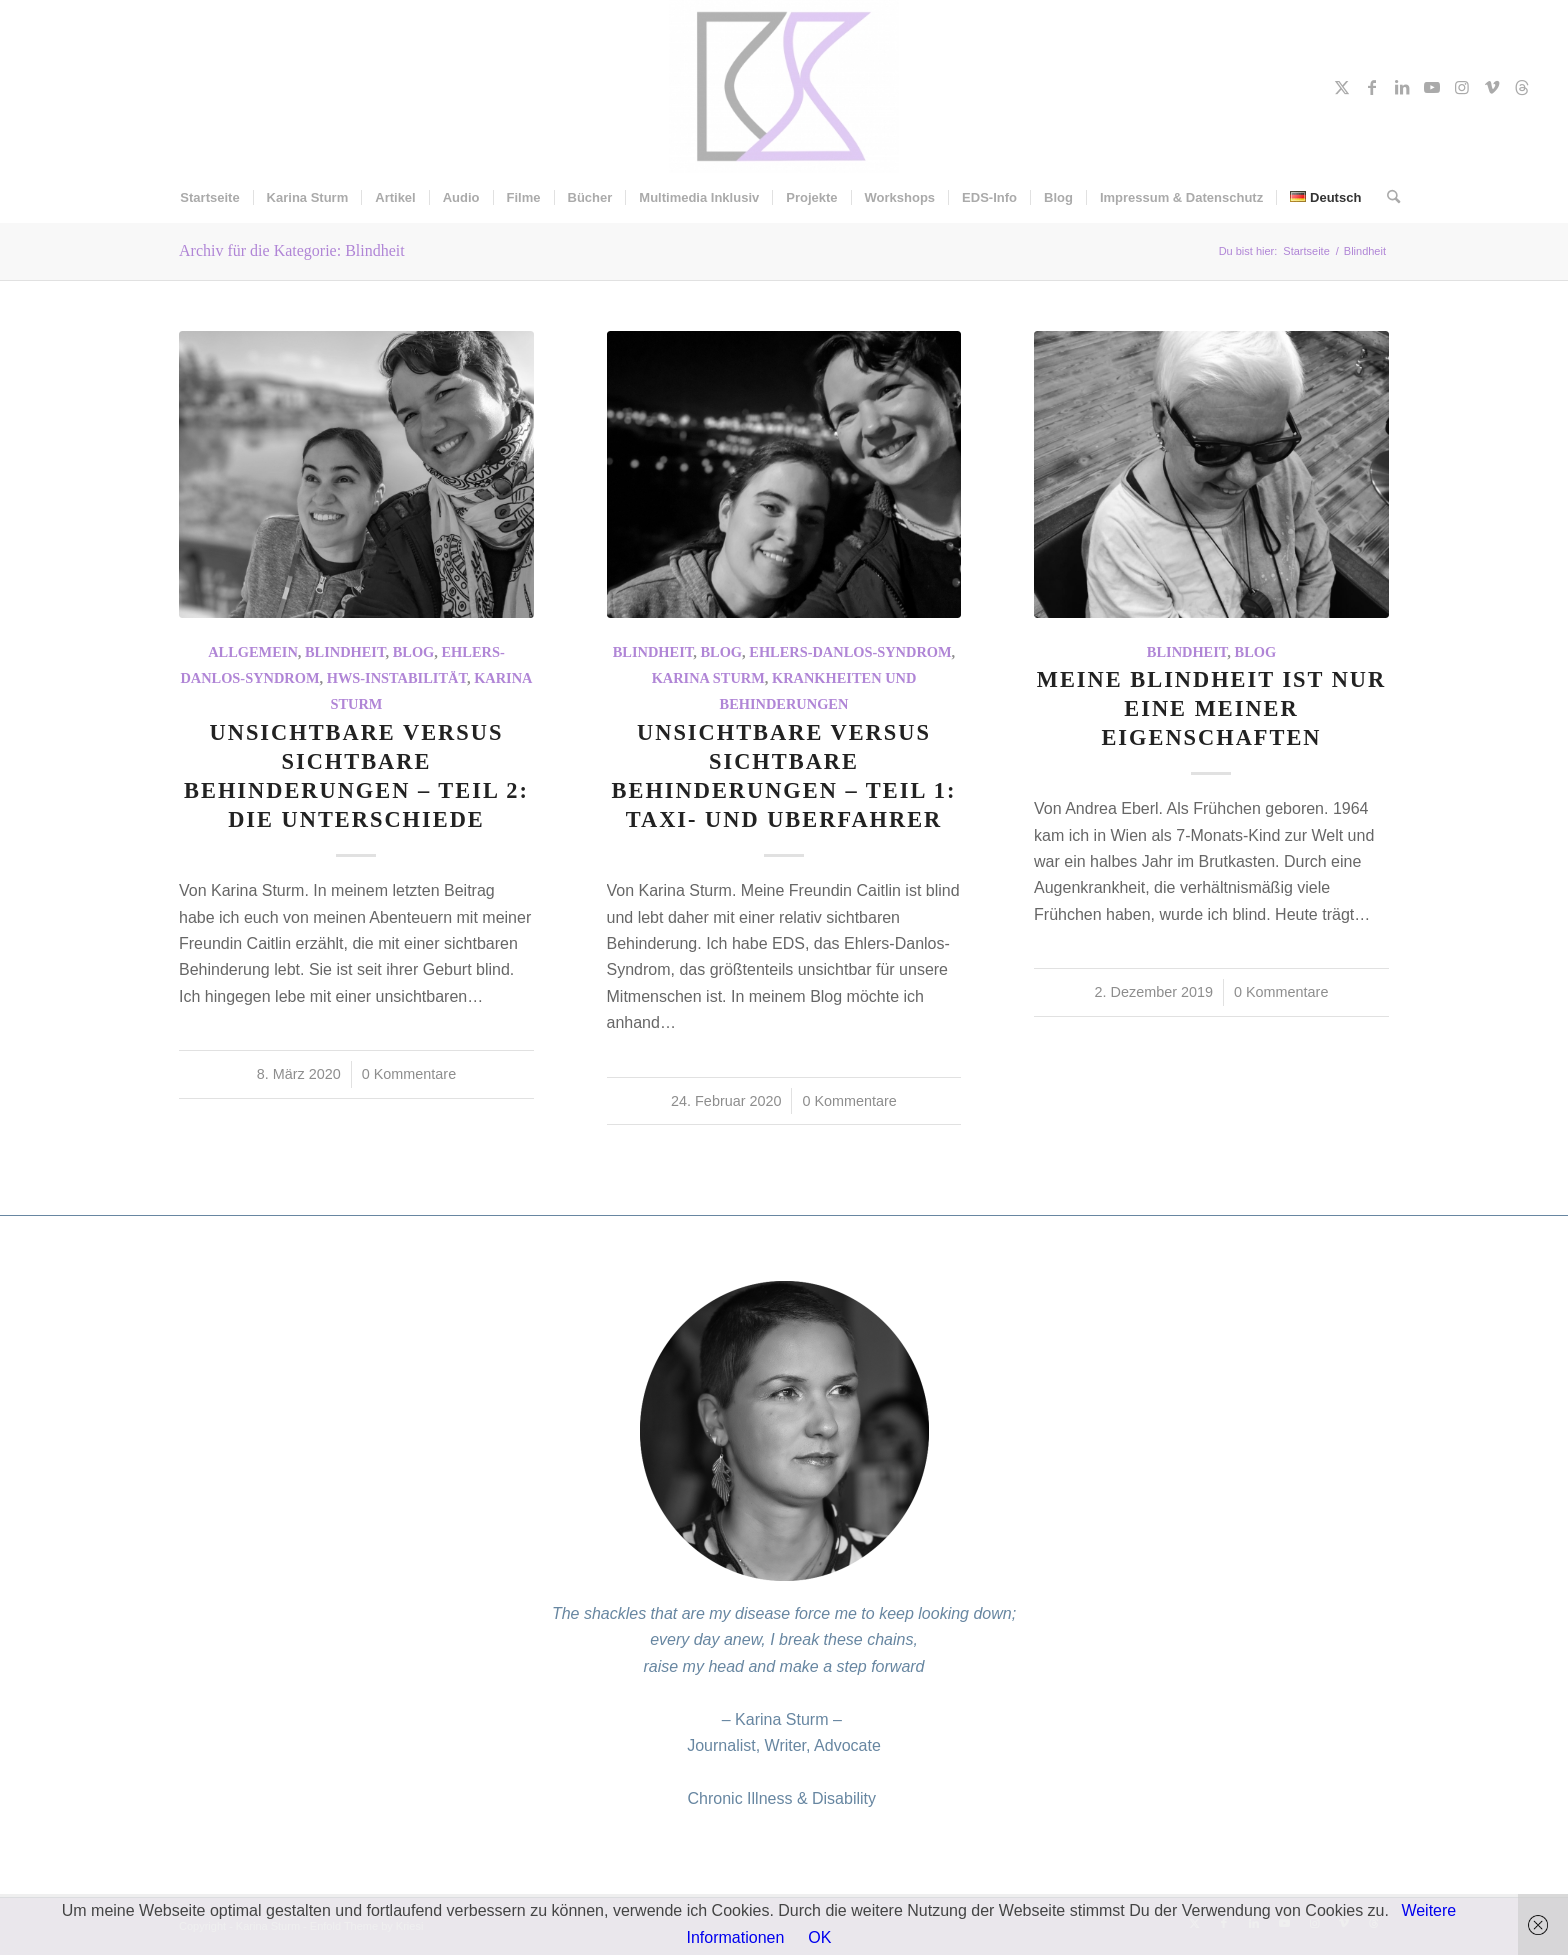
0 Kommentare (409, 1074)
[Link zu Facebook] (1372, 87)
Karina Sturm (708, 678)
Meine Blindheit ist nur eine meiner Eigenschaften (1211, 708)
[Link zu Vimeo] (1492, 87)
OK (819, 1937)
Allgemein (253, 652)
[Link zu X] (1342, 87)
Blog (414, 652)
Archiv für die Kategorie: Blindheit (292, 250)
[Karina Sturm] (784, 86)
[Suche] (1387, 198)
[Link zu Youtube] (1432, 87)
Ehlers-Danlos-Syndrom (850, 652)
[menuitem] (209, 198)
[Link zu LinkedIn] (1402, 87)
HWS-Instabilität (397, 678)
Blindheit (345, 652)
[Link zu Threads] (1522, 87)
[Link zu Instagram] (1462, 87)
